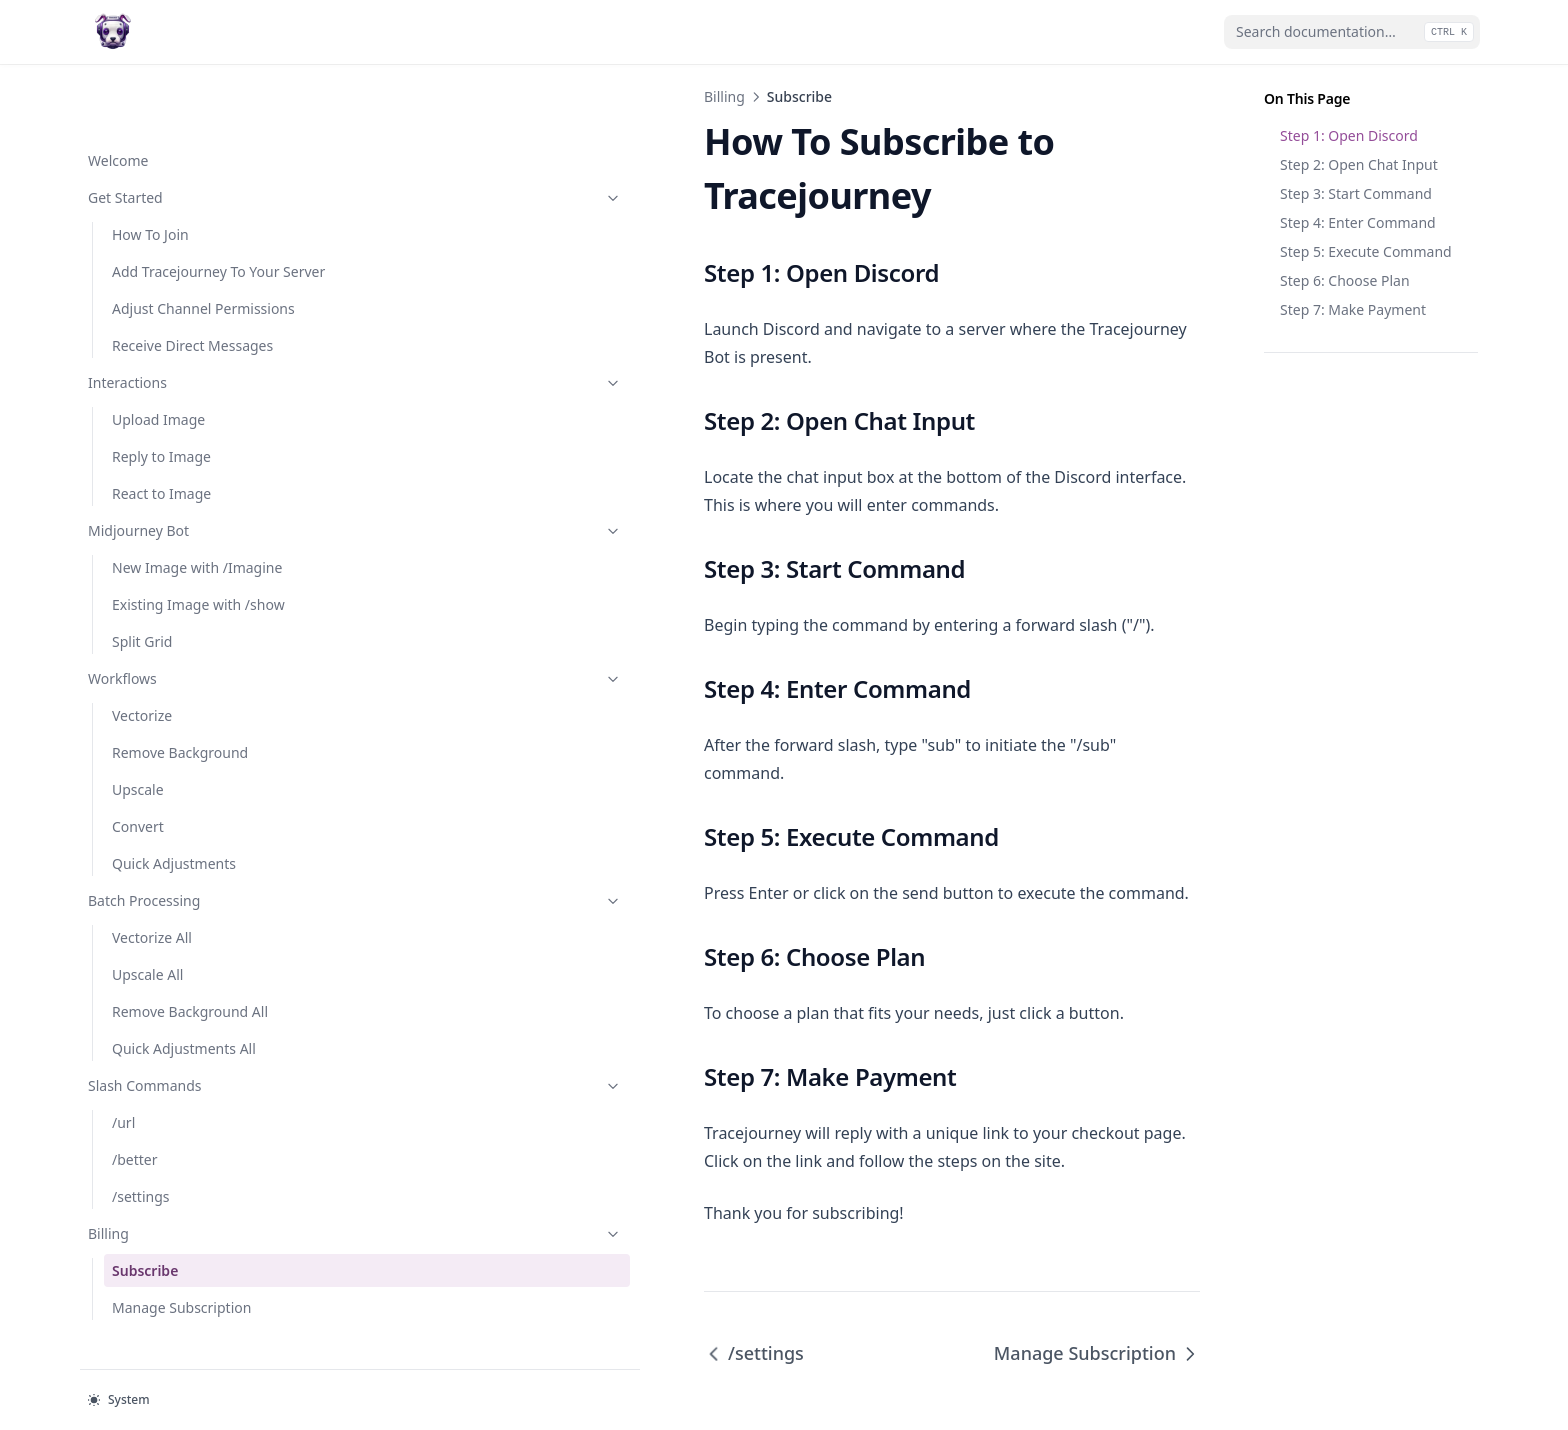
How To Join (150, 170)
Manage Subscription (181, 1285)
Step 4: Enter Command (1358, 222)
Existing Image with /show (198, 582)
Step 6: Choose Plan (1345, 280)
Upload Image (158, 397)
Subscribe (145, 1248)
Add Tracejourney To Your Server (195, 218)
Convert (138, 804)
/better (135, 1137)
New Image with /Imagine (197, 545)
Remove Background (180, 730)
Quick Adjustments (174, 841)
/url (123, 1100)
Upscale (138, 767)
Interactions (187, 360)
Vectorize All (152, 915)
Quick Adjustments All (184, 1026)
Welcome (118, 96)
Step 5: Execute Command (1366, 251)
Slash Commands (187, 1063)
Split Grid (142, 619)
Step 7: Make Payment (1353, 309)
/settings (141, 1174)
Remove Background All (190, 989)
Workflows (187, 656)
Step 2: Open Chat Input (1359, 164)
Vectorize (142, 693)
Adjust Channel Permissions (161, 276)
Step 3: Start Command (1356, 193)
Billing (187, 1211)
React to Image (161, 471)
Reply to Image (161, 434)
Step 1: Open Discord (1349, 135)
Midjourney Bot (187, 508)
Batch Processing (187, 878)
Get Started (187, 133)
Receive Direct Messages (192, 323)
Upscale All (147, 952)
